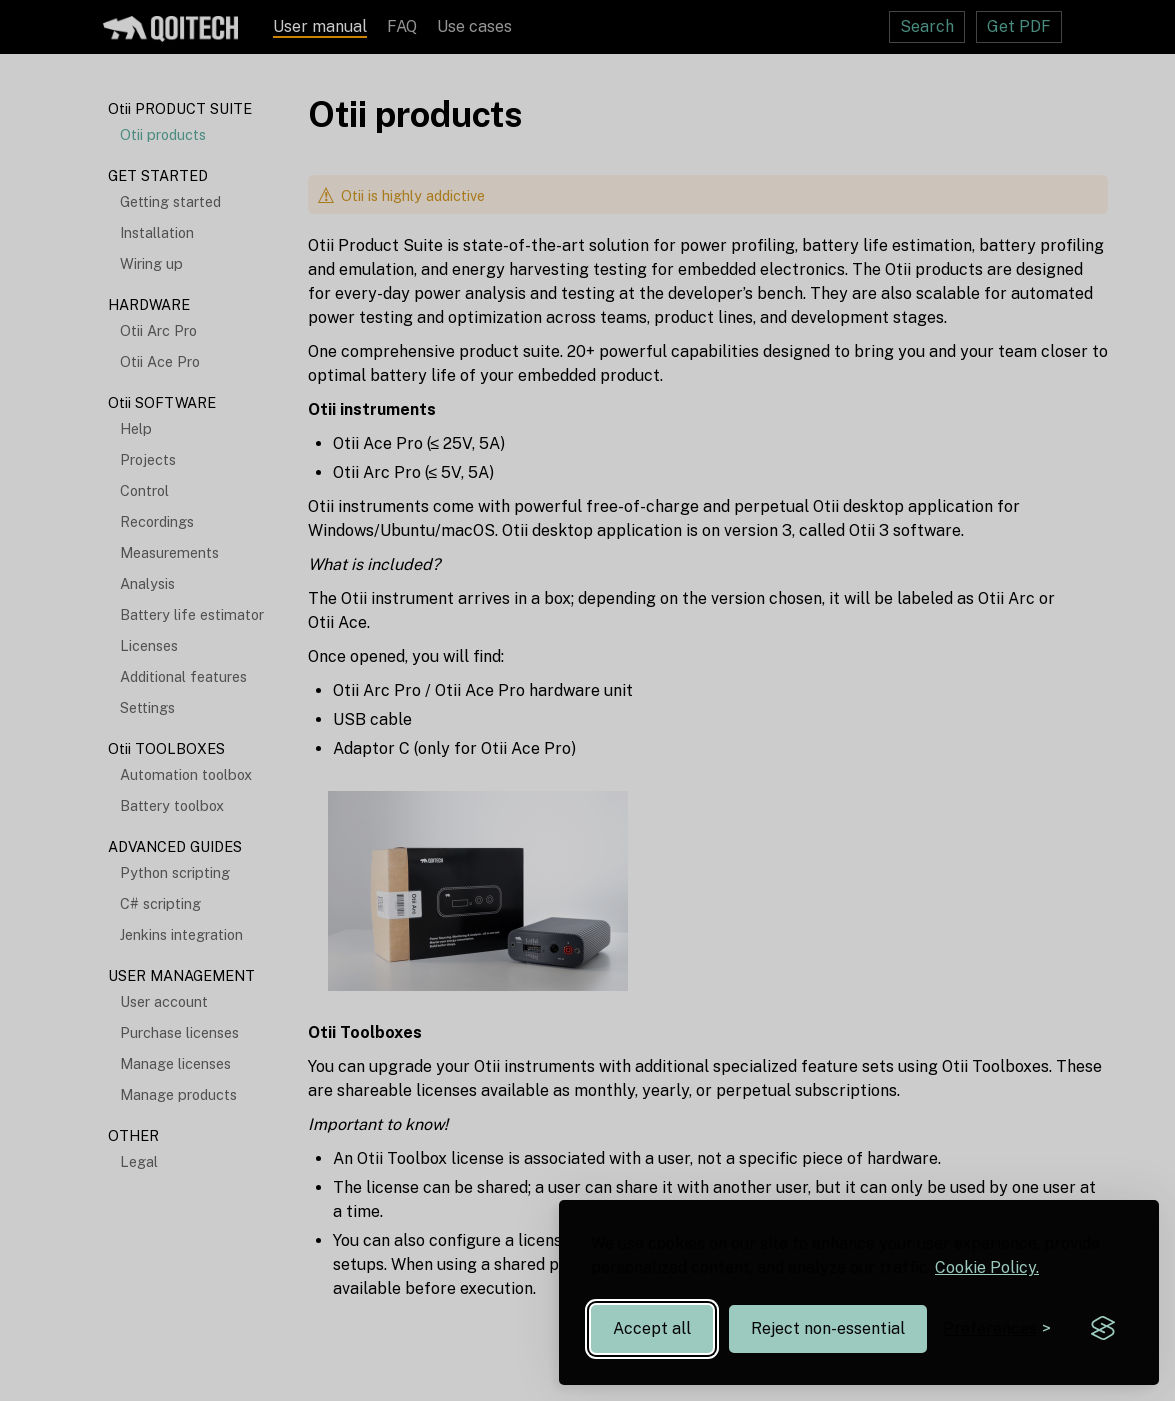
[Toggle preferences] (997, 1328)
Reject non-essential (828, 1328)
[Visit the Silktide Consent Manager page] (1103, 1329)
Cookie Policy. (987, 1267)
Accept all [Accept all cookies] (652, 1328)
